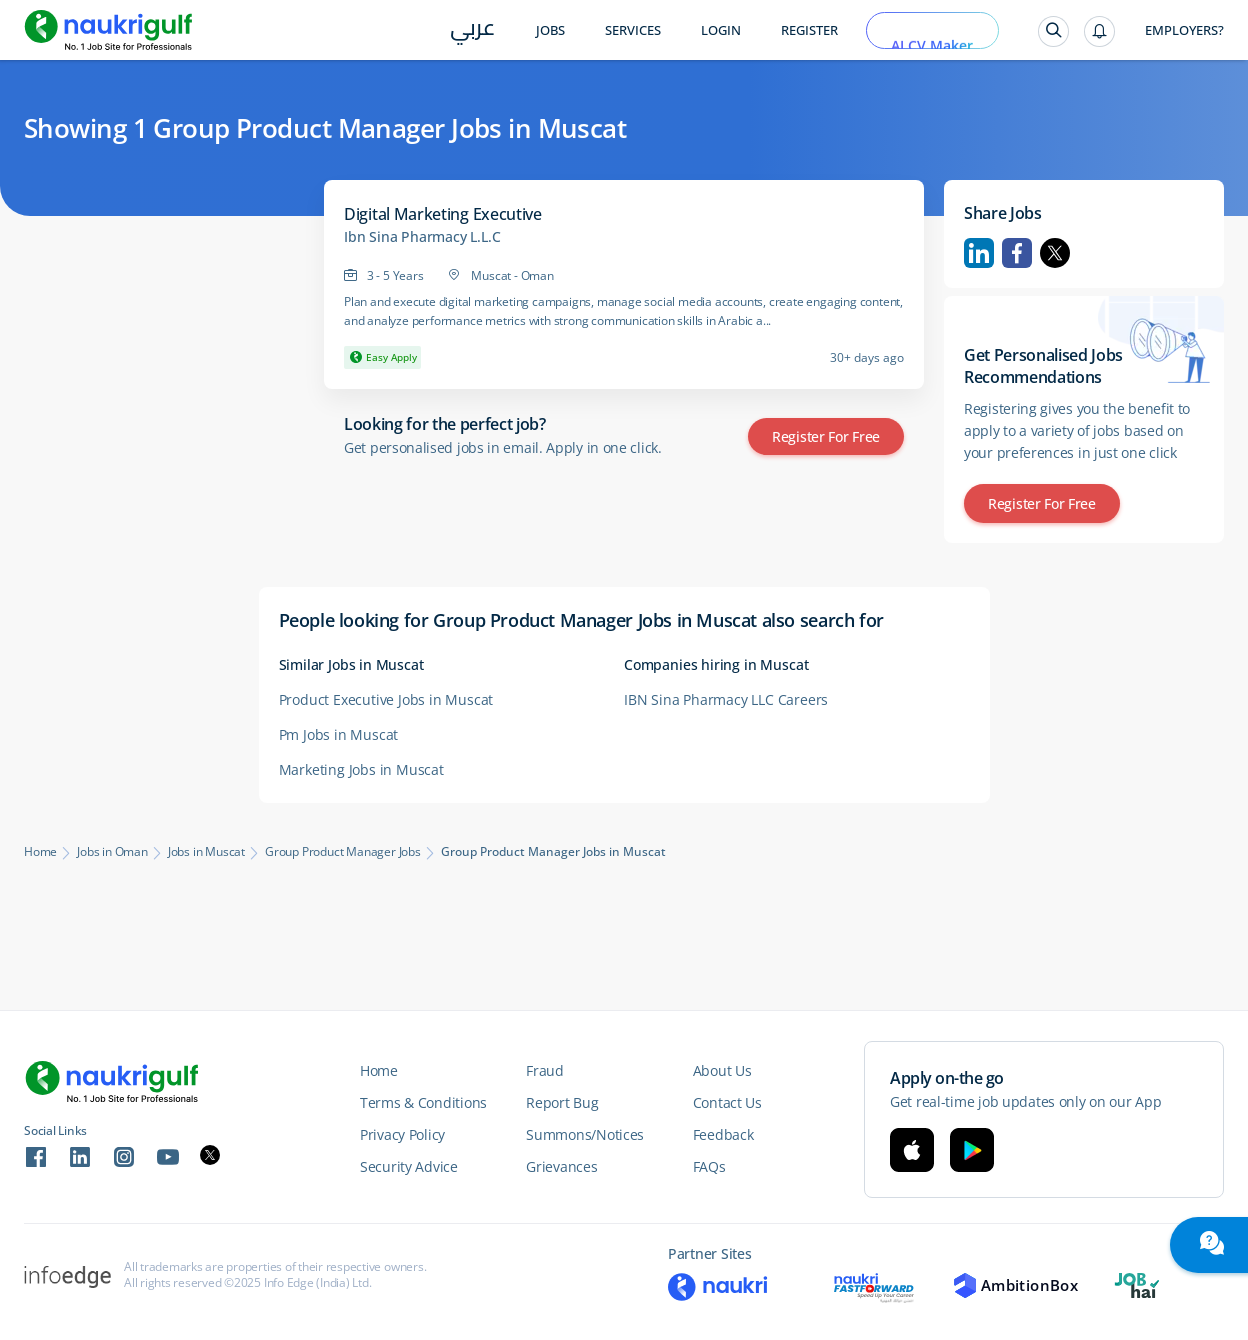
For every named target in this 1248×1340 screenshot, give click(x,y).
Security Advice (409, 1166)
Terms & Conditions (423, 1102)
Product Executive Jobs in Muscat (386, 699)
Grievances (561, 1166)
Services (633, 30)
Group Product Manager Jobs (343, 852)
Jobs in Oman (112, 852)
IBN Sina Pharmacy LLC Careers (726, 699)
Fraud (545, 1070)
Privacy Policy (402, 1134)
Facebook (1017, 253)
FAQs (709, 1166)
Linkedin (979, 253)
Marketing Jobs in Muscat (361, 769)
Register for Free (826, 436)
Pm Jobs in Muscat (339, 734)
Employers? (1184, 30)
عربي (472, 31)
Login (721, 30)
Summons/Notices (585, 1134)
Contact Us (727, 1102)
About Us (722, 1070)
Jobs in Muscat (206, 852)
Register (809, 30)
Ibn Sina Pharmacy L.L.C (422, 237)
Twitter (1055, 253)
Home (40, 852)
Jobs (550, 30)
